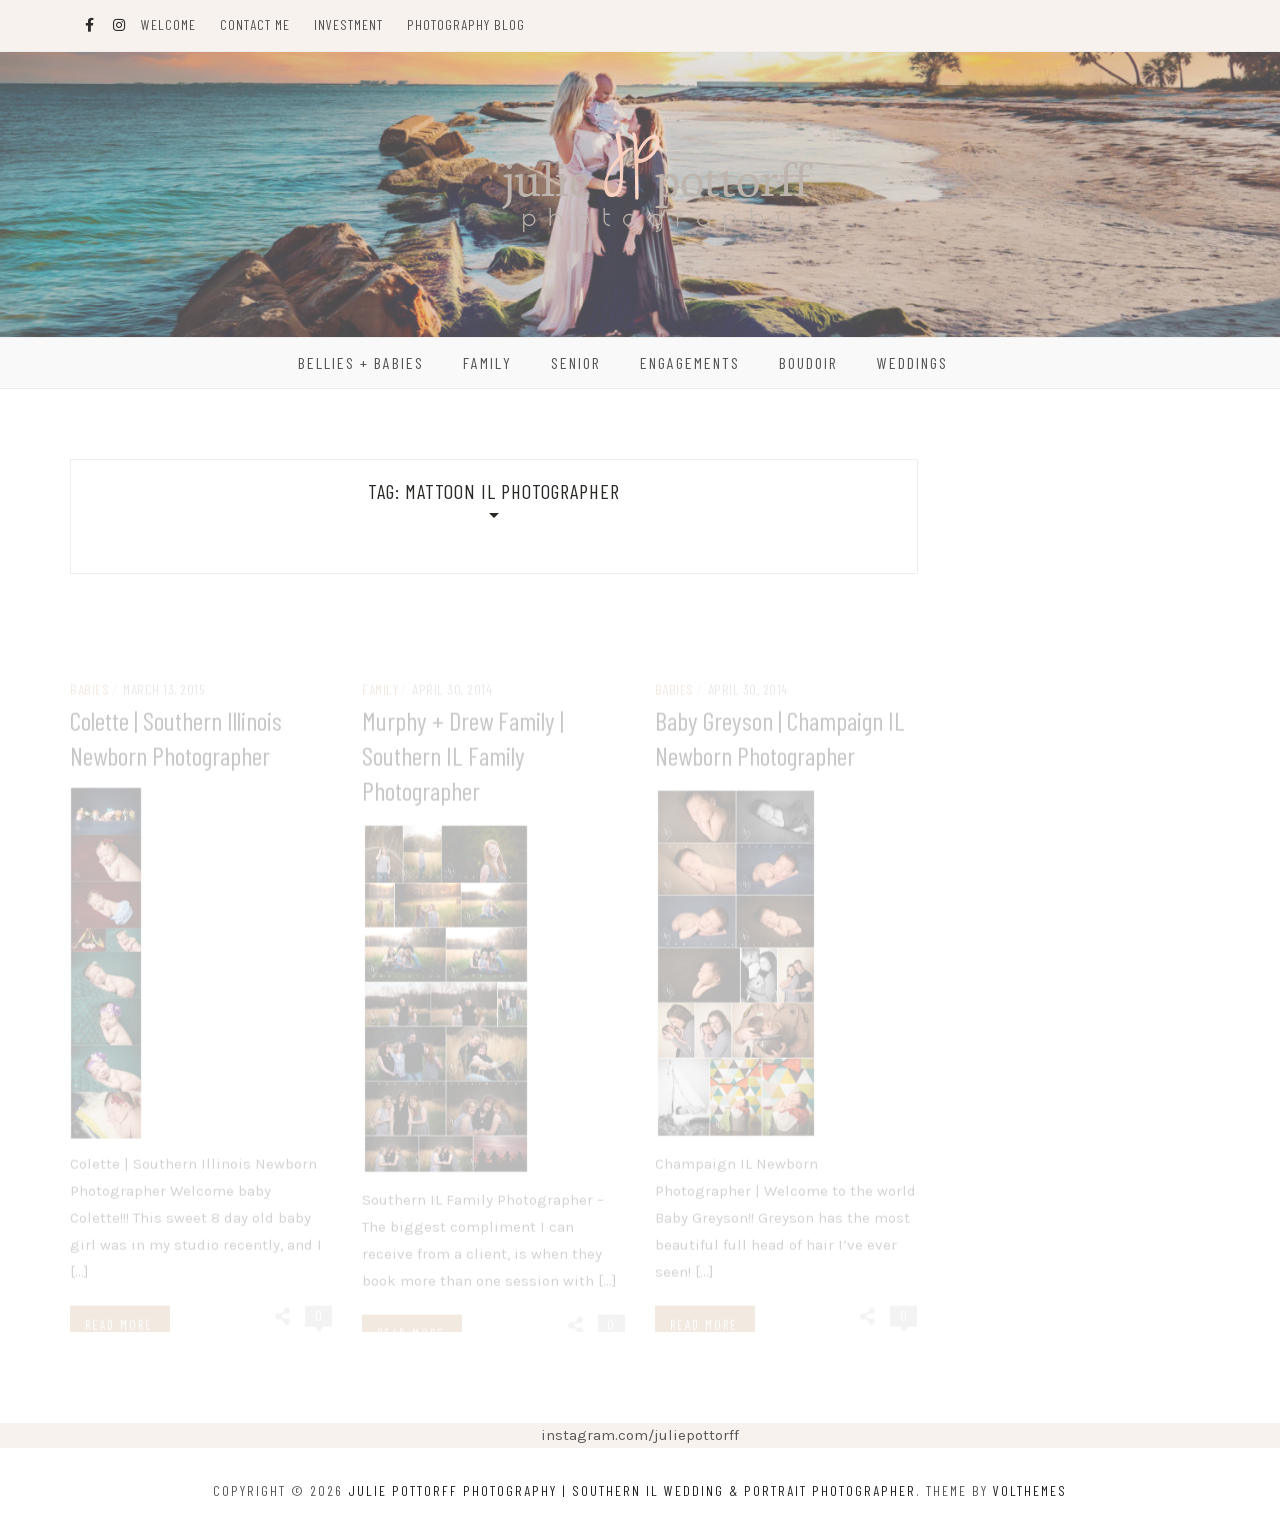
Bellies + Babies (361, 362)
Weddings (912, 362)
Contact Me (255, 24)
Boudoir (808, 362)
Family (487, 362)
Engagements (690, 362)
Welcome (168, 24)
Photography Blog (466, 24)
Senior (576, 362)
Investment (348, 24)
